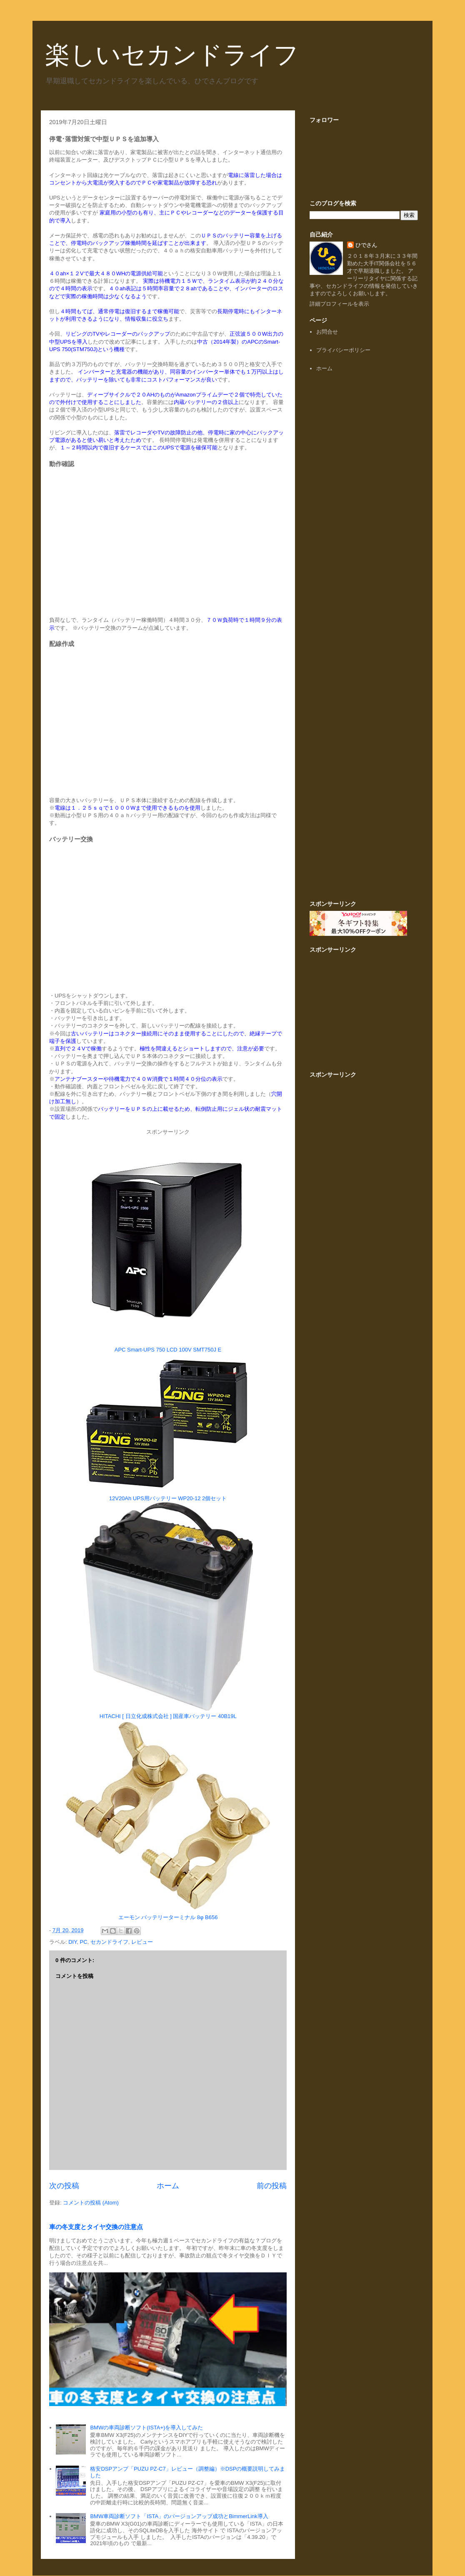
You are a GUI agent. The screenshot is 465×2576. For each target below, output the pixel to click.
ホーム (168, 2186)
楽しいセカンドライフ (172, 55)
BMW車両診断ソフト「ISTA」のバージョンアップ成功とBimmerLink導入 (179, 2516)
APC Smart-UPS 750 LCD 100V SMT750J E (168, 1350)
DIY (72, 1942)
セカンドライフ (109, 1942)
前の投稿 (272, 2186)
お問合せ (327, 332)
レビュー (142, 1942)
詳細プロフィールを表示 (339, 304)
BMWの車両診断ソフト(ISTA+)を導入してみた (146, 2427)
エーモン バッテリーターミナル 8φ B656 (168, 1917)
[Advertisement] (364, 507)
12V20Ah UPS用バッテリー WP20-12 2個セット (168, 1498)
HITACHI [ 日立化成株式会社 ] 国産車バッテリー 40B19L (168, 1716)
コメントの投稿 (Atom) (91, 2202)
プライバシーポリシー (343, 350)
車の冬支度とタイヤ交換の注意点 (96, 2226)
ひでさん (366, 245)
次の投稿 (64, 2186)
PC (83, 1942)
